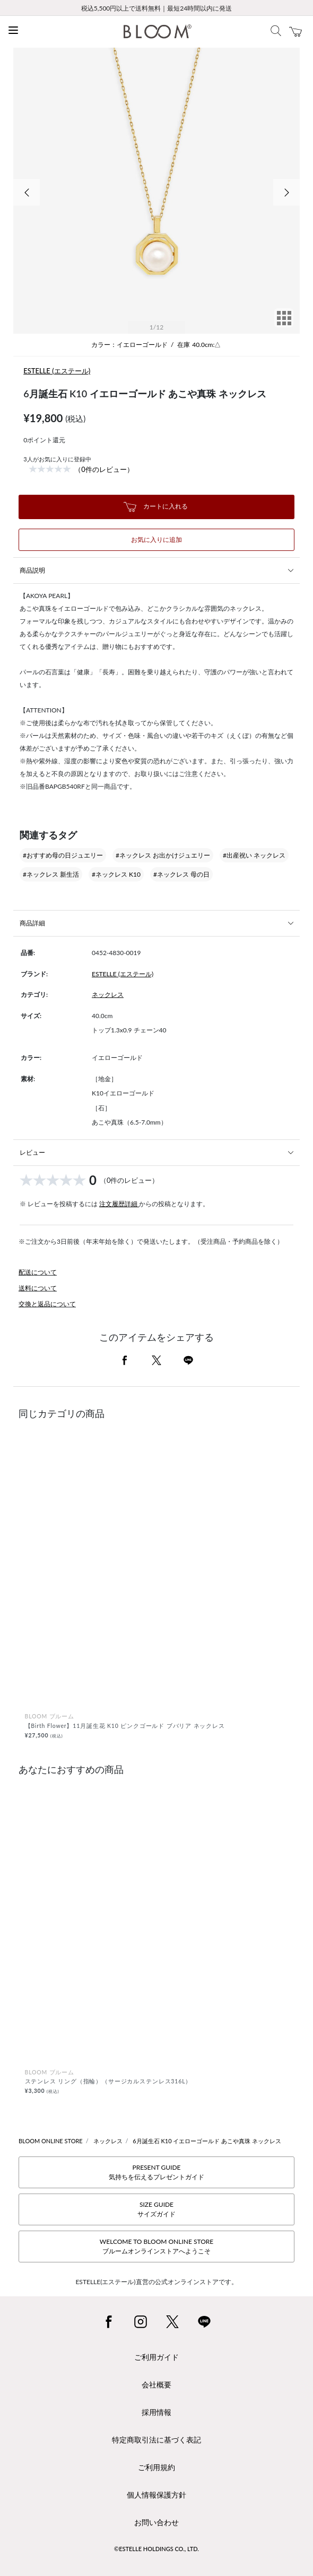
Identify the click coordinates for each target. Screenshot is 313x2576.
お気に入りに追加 (156, 539)
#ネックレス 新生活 (51, 874)
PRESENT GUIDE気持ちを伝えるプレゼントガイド (156, 2172)
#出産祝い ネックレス (254, 855)
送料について (38, 1288)
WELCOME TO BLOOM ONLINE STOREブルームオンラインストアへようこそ (156, 2246)
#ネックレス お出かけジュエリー (163, 855)
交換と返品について (47, 1304)
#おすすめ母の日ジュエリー (63, 855)
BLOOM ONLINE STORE (51, 2140)
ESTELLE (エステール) (56, 371)
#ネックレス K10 (116, 874)
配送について (38, 1272)
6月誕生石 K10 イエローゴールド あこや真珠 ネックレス (207, 2140)
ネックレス (108, 995)
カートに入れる (155, 507)
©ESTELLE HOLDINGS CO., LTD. (156, 2548)
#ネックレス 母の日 (181, 874)
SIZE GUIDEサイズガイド (156, 2209)
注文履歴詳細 (119, 1204)
